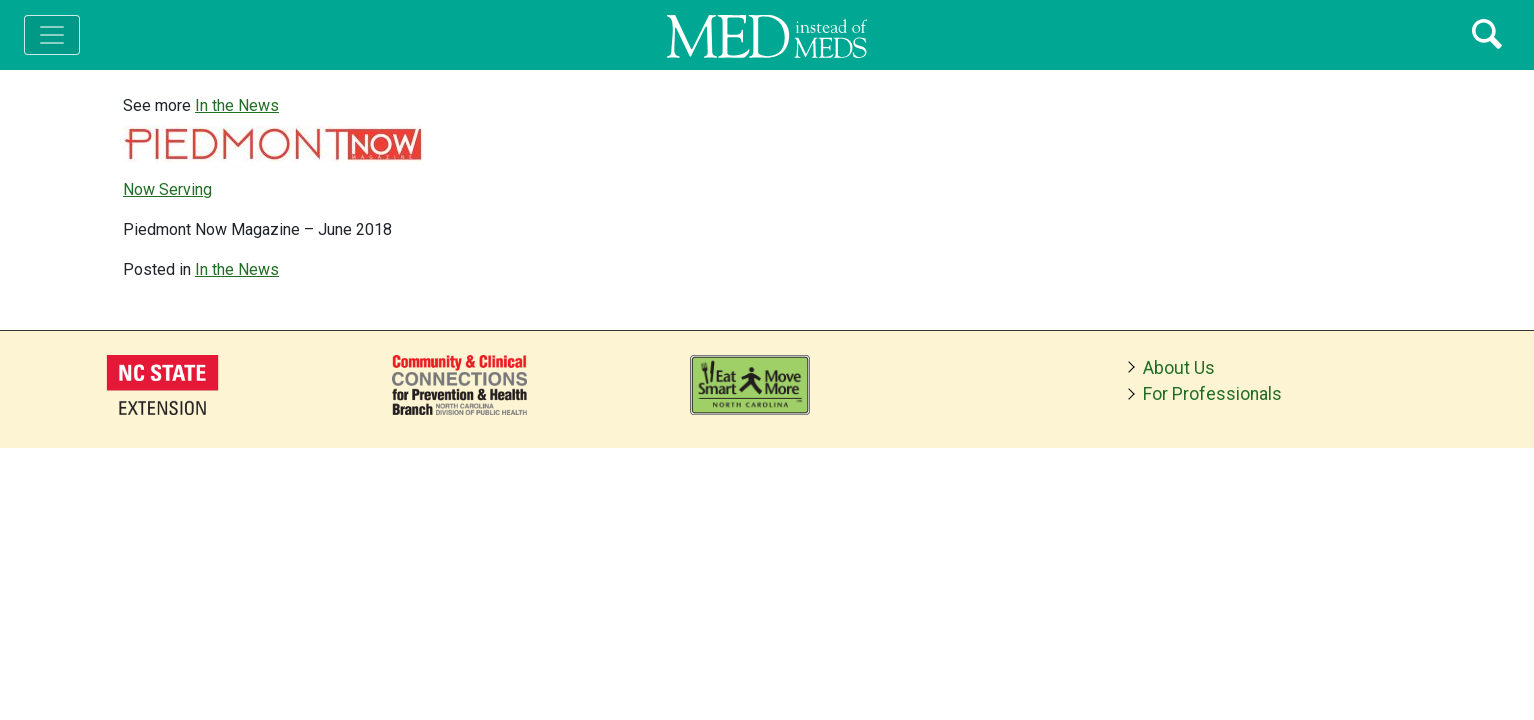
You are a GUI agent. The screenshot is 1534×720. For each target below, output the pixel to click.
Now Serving (167, 189)
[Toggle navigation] (52, 35)
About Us (1179, 368)
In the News (237, 105)
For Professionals (1212, 394)
